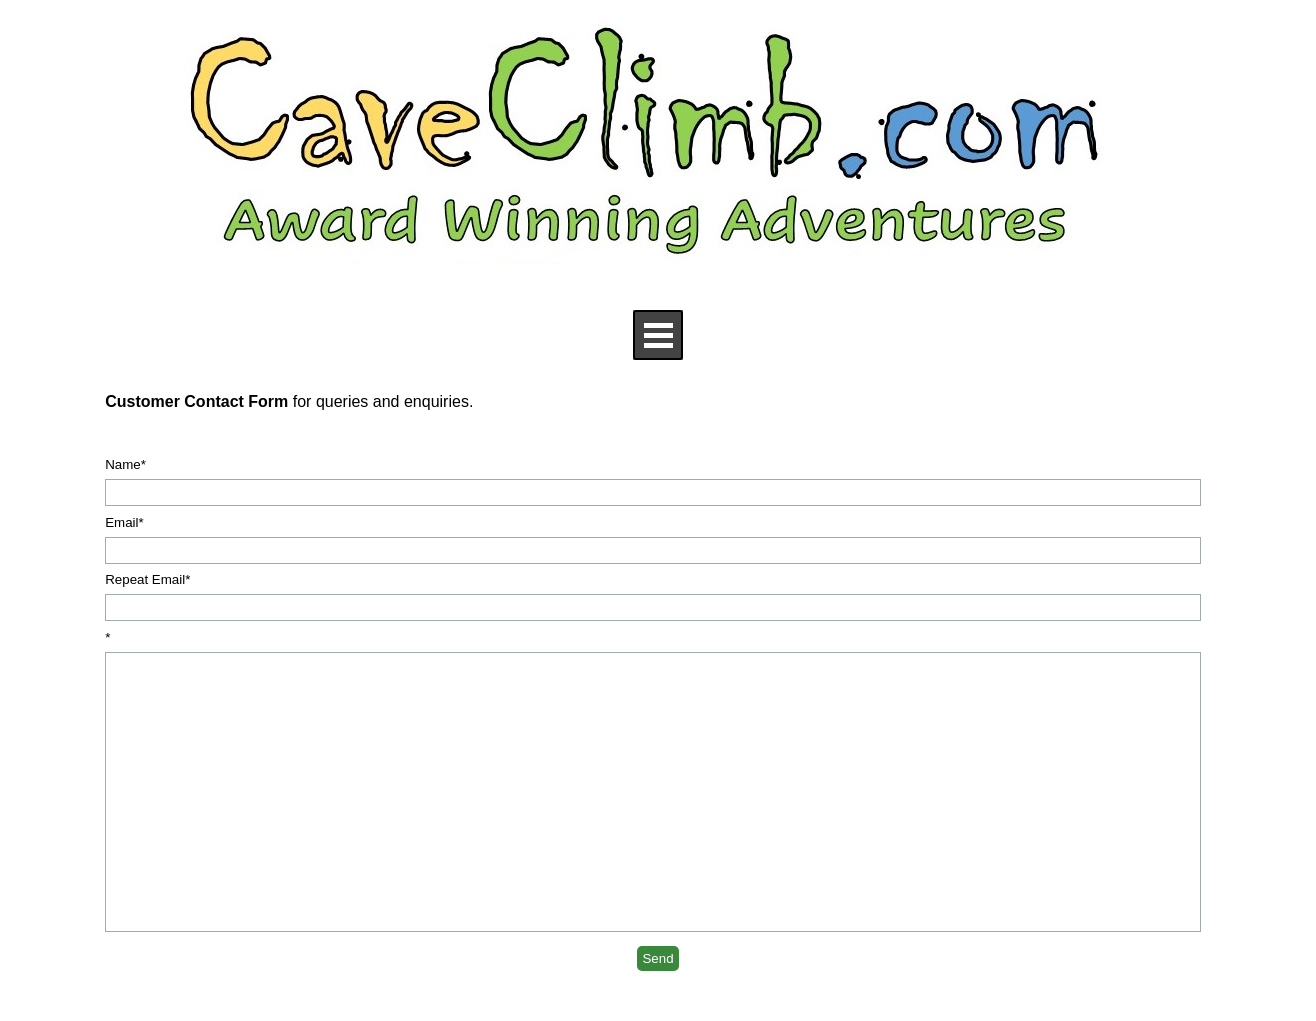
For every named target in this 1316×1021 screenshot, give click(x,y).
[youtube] (223, 1003)
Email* (124, 522)
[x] (253, 1003)
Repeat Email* (147, 579)
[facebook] (193, 1003)
